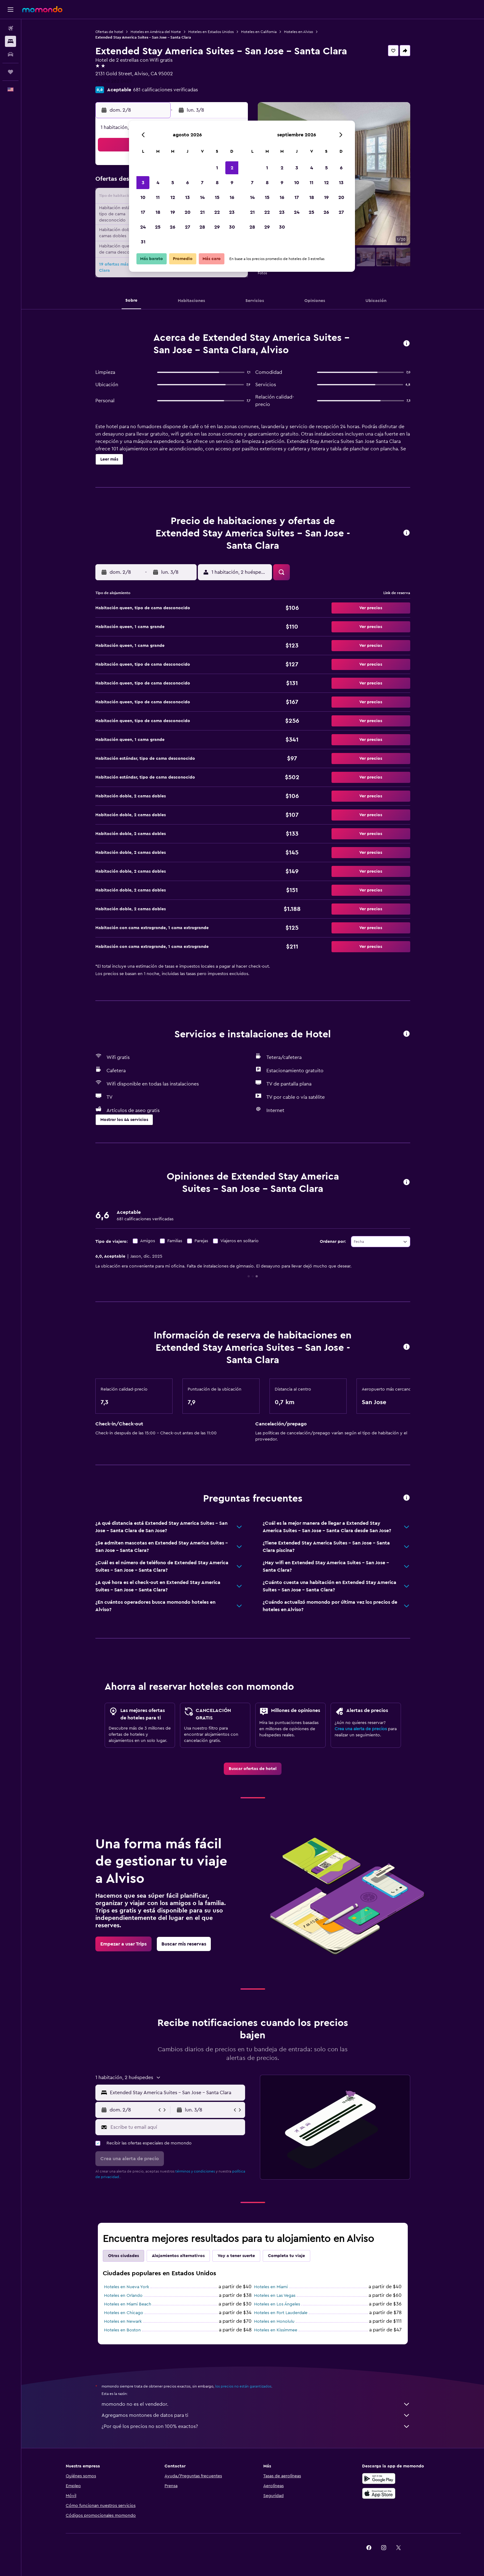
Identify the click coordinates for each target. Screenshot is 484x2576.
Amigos (147, 1241)
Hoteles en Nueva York (126, 2287)
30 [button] (232, 227)
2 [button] (232, 167)
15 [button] (217, 197)
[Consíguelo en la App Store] (378, 2493)
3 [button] (143, 182)
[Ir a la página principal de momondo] (42, 9)
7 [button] (202, 182)
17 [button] (143, 212)
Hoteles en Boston (122, 2330)
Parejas (201, 1241)
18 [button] (158, 212)
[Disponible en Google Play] (378, 2478)
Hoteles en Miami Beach (127, 2304)
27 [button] (187, 227)
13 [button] (187, 197)
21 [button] (202, 212)
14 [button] (202, 197)
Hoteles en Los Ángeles (277, 2304)
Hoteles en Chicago (123, 2313)
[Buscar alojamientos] (10, 41)
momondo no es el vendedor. (256, 2404)
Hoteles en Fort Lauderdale (280, 2313)
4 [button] (157, 182)
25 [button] (158, 227)
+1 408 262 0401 (113, 81)
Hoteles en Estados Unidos (211, 32)
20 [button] (187, 212)
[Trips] (10, 72)
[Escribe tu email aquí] (176, 2127)
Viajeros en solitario (239, 1241)
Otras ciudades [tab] (123, 2256)
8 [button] (217, 182)
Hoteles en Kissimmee (275, 2330)
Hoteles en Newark (123, 2321)
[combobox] (380, 1241)
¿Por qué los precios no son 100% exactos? (256, 2426)
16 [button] (232, 197)
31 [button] (143, 241)
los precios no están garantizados (243, 2386)
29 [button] (217, 227)
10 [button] (142, 197)
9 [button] (232, 182)
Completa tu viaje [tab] (286, 2256)
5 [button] (172, 182)
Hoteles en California (259, 32)
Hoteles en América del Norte (156, 32)
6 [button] (187, 182)
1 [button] (217, 167)
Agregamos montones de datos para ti (256, 2415)
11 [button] (158, 197)
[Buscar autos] (10, 54)
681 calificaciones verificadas (165, 89)
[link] (253, 1769)
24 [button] (143, 227)
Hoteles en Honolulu (274, 2321)
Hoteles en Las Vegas (274, 2295)
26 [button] (172, 227)
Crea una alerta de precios (361, 1729)
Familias (174, 1241)
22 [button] (217, 212)
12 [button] (172, 197)
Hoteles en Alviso (298, 32)
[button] (10, 9)
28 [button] (202, 227)
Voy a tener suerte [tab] (236, 2256)
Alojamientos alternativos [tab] (178, 2256)
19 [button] (172, 212)
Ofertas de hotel (109, 32)
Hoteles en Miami (271, 2287)
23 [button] (232, 212)
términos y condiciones (195, 2171)
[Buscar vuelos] (10, 28)
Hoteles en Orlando (123, 2295)
